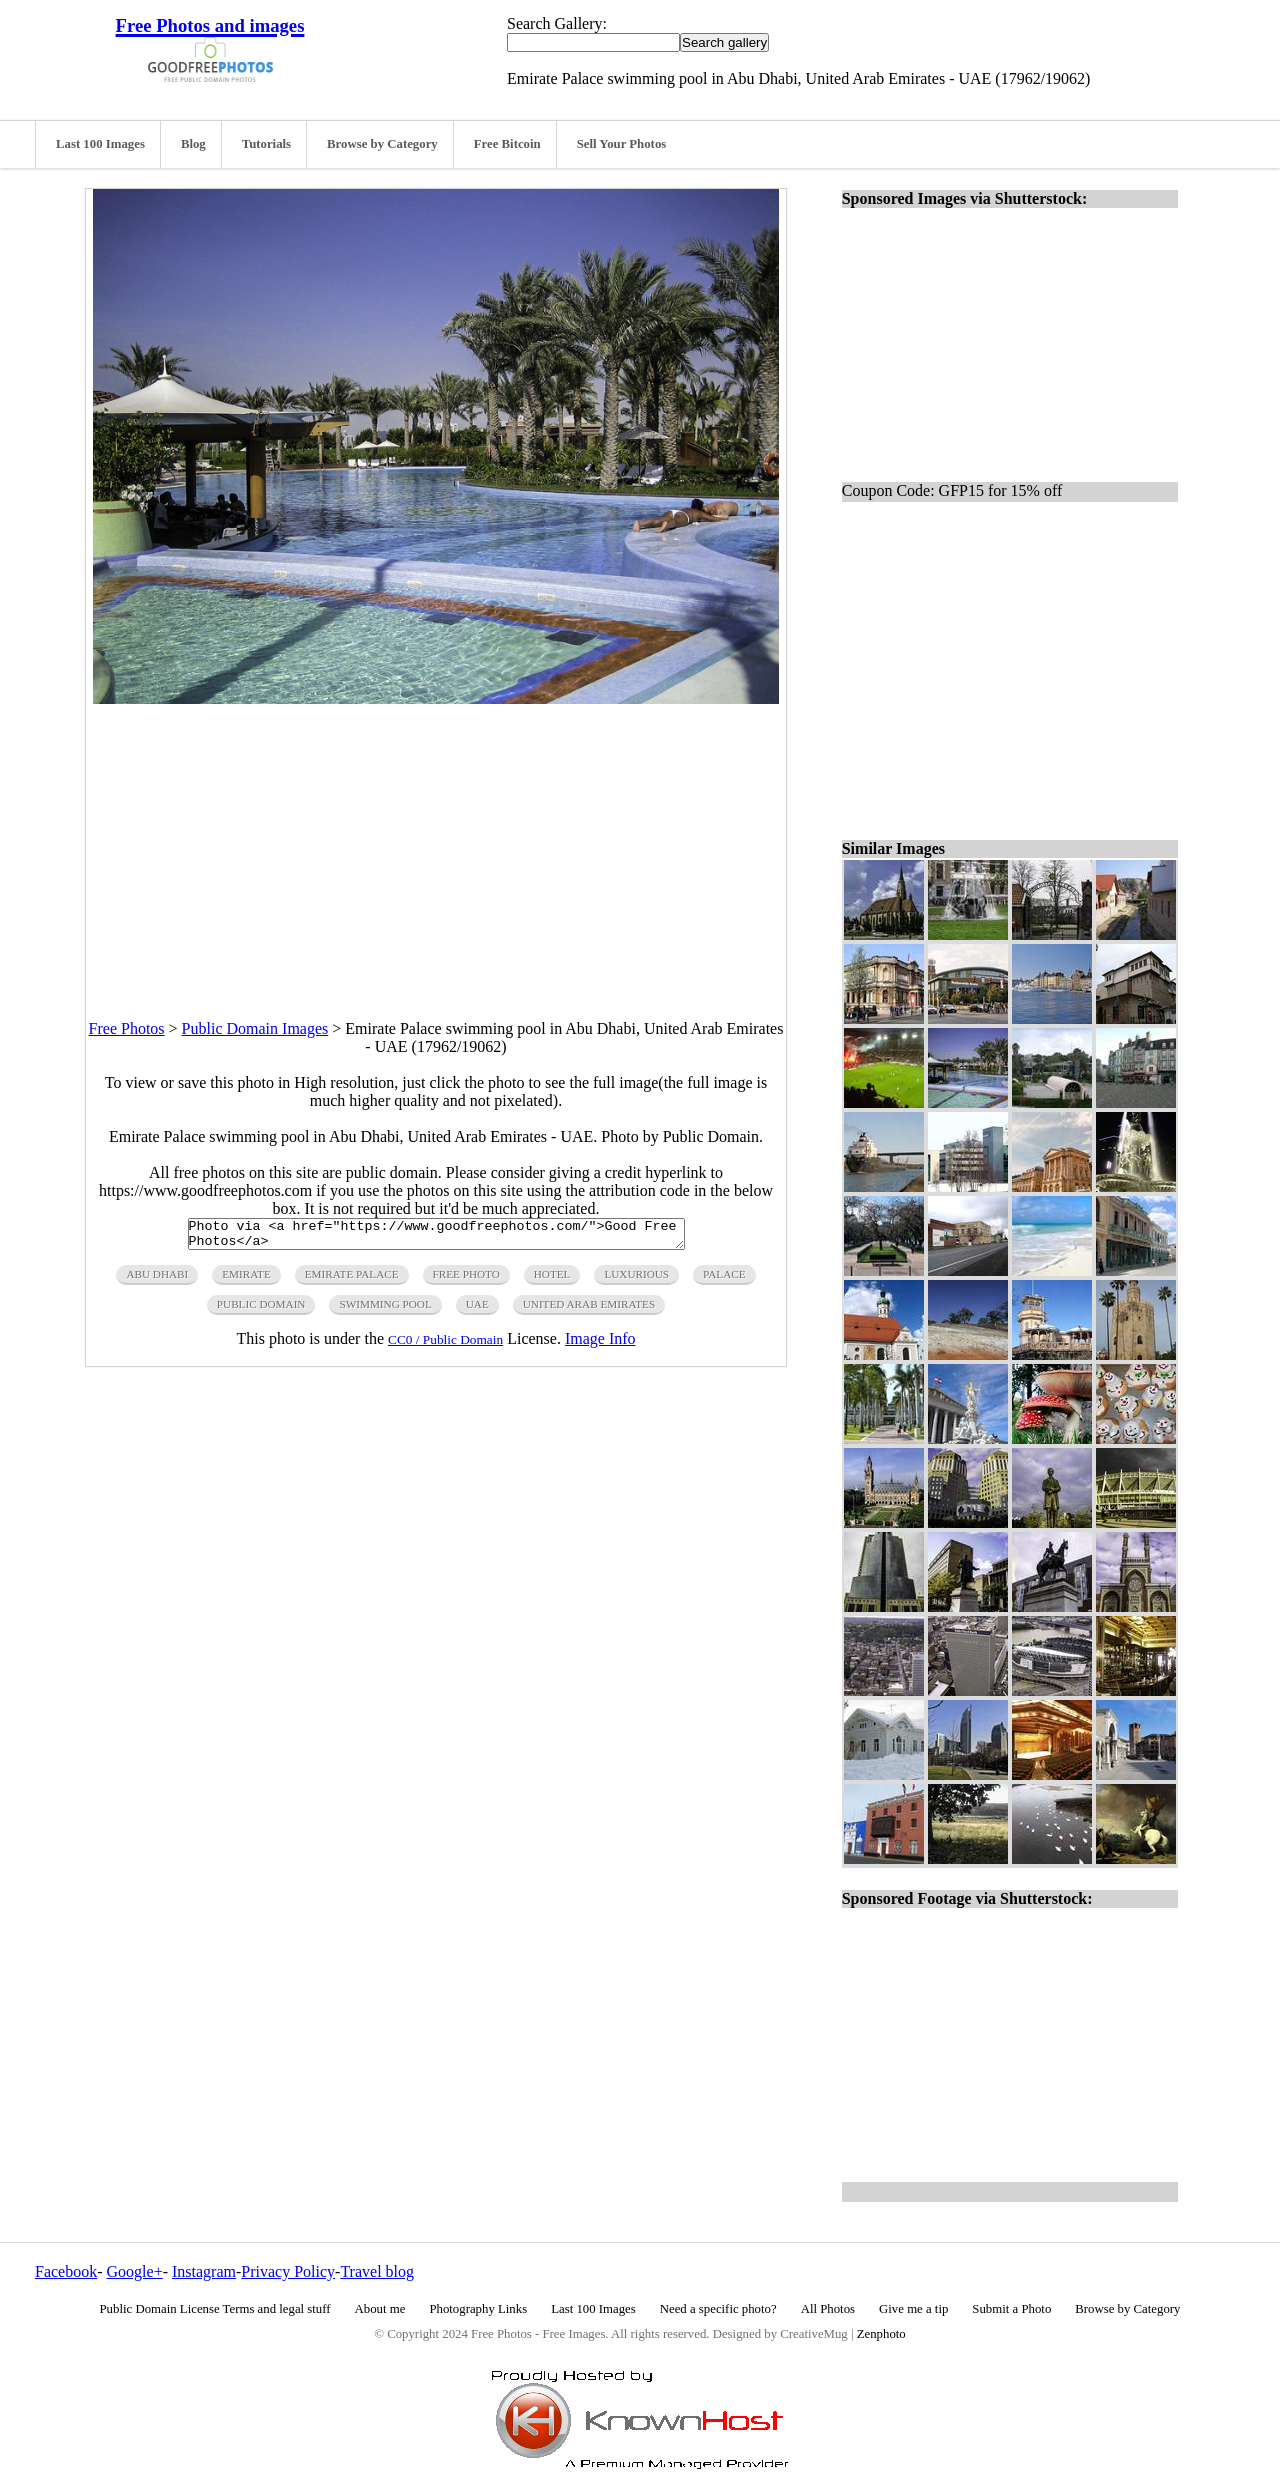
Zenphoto (881, 2334)
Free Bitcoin (507, 144)
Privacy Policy (288, 2271)
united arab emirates (589, 1310)
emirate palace (352, 1280)
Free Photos (127, 1028)
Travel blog (377, 2271)
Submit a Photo (1011, 2309)
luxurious (636, 1280)
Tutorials (266, 144)
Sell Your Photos (622, 144)
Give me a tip (913, 2309)
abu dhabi (157, 1280)
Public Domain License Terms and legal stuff (215, 2309)
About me (380, 2309)
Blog (193, 144)
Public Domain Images (255, 1028)
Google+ (135, 2271)
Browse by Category (382, 144)
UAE (477, 1310)
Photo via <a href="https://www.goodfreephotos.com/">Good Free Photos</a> (436, 1237)
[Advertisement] (436, 844)
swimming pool (385, 1310)
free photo (466, 1280)
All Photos (828, 2309)
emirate (246, 1280)
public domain (261, 1310)
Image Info (600, 1344)
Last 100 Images (100, 144)
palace (724, 1280)
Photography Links (478, 2309)
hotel (552, 1280)
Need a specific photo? (718, 2309)
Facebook (66, 2271)
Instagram (204, 2271)
